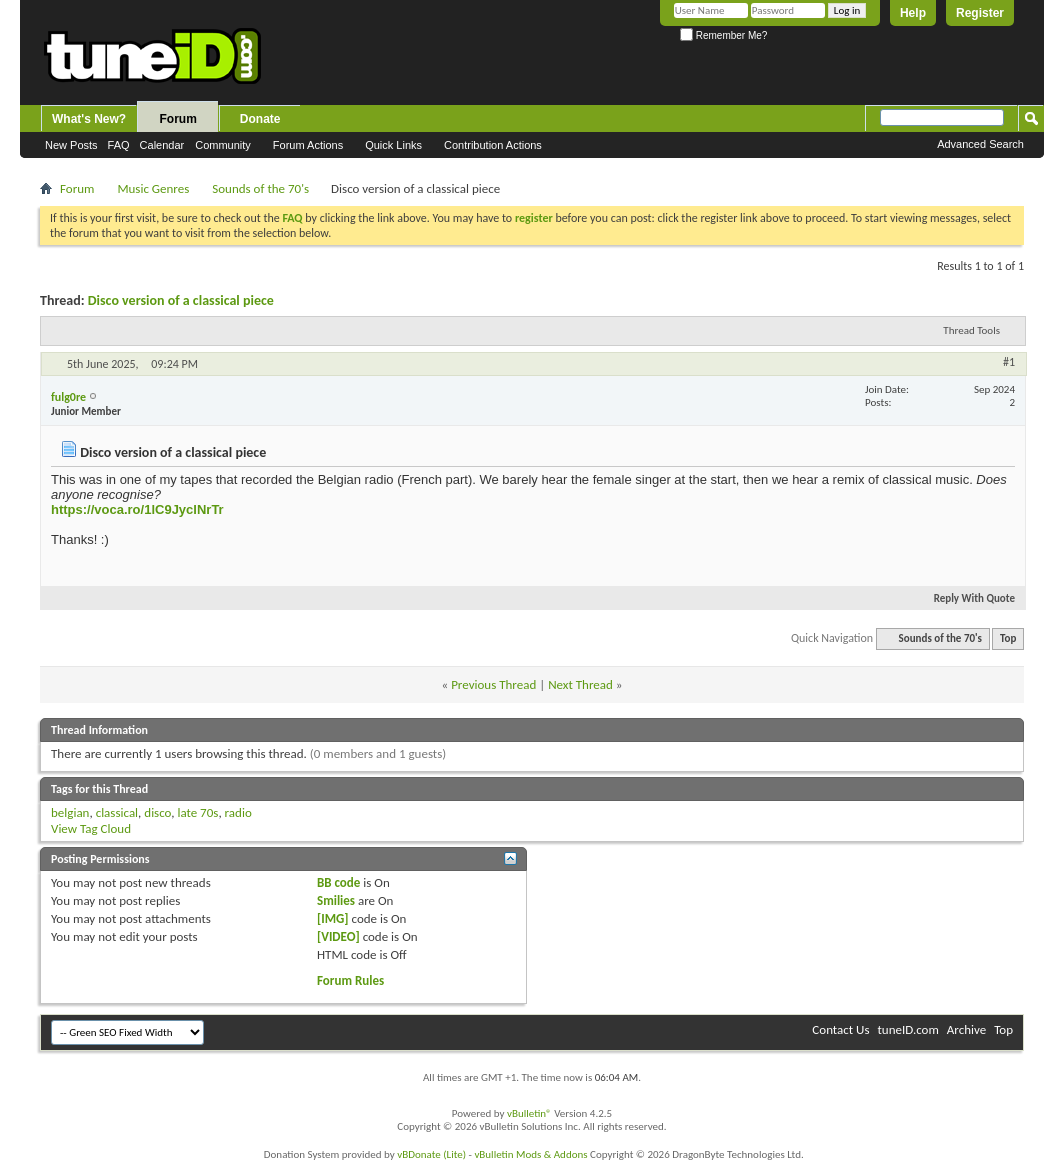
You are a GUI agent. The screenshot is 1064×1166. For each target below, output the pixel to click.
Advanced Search (980, 144)
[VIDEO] (338, 936)
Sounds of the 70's (260, 188)
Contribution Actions (493, 145)
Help (913, 13)
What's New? (89, 119)
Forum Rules (350, 980)
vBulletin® (529, 1113)
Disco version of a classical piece (181, 300)
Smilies (336, 900)
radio (238, 812)
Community (223, 145)
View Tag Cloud (91, 828)
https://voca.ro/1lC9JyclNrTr (137, 509)
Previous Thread (493, 684)
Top (1008, 638)
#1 (1009, 362)
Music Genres (153, 188)
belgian (70, 812)
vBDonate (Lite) (431, 1154)
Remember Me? (723, 35)
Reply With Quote (966, 598)
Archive (966, 1029)
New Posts (71, 145)
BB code (338, 882)
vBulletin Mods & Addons (530, 1154)
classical (117, 812)
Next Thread (580, 684)
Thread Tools (971, 330)
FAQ (119, 145)
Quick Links (393, 145)
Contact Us (840, 1029)
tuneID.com (907, 1029)
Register (980, 13)
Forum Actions (308, 145)
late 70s (197, 812)
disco (157, 812)
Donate (260, 119)
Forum (178, 119)
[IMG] (333, 918)
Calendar (162, 145)
